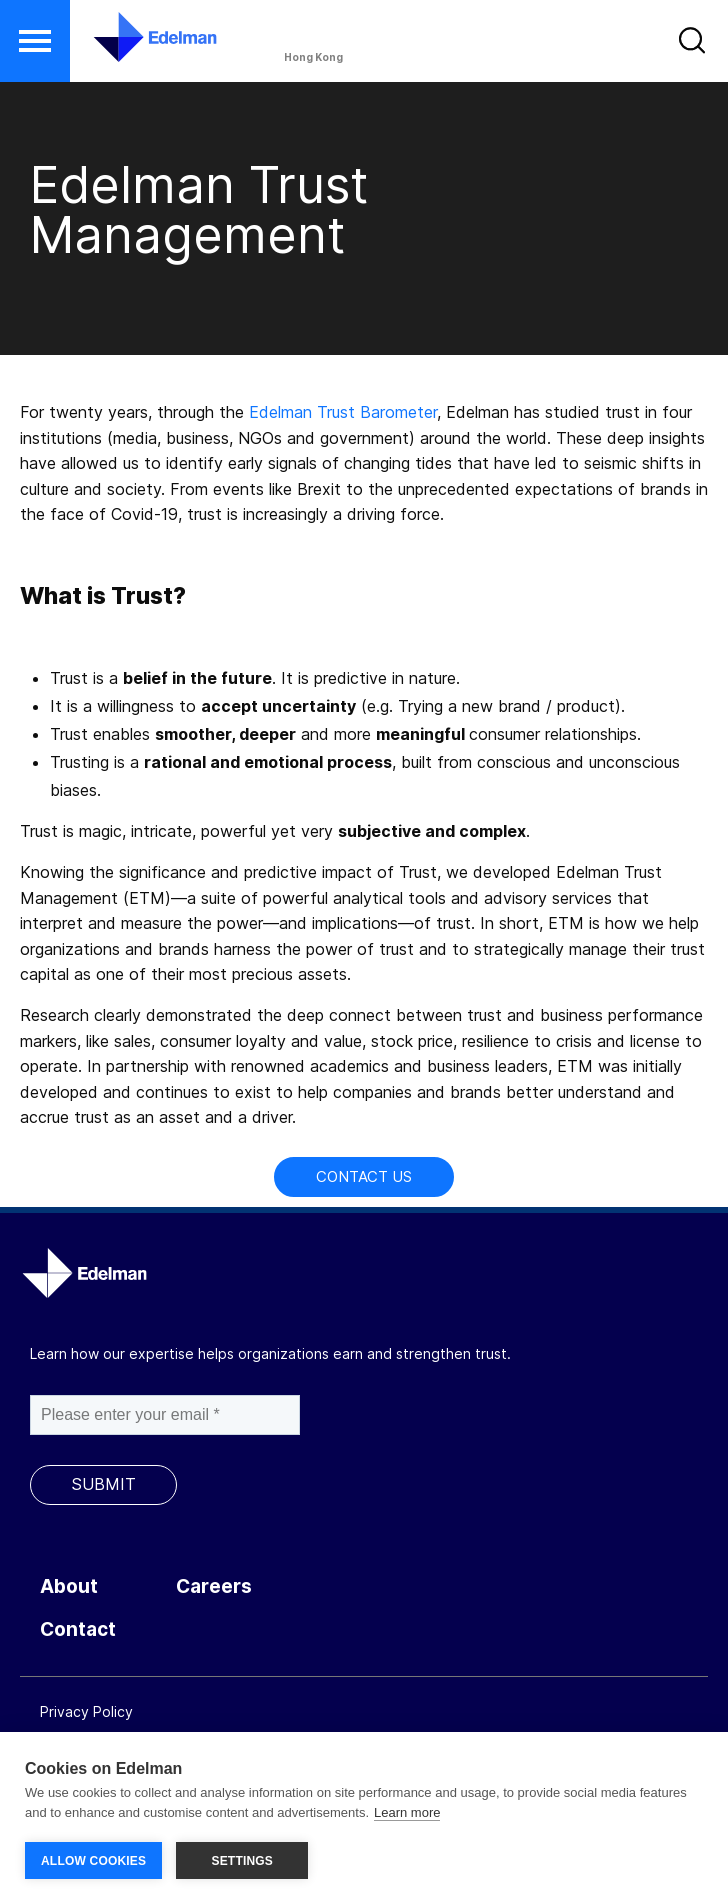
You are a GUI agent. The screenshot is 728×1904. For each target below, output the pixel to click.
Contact (78, 1629)
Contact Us (364, 1176)
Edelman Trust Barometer (343, 412)
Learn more (407, 1812)
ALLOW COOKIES (93, 1861)
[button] (35, 41)
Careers (214, 1586)
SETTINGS (242, 1861)
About (69, 1586)
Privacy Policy (86, 1711)
